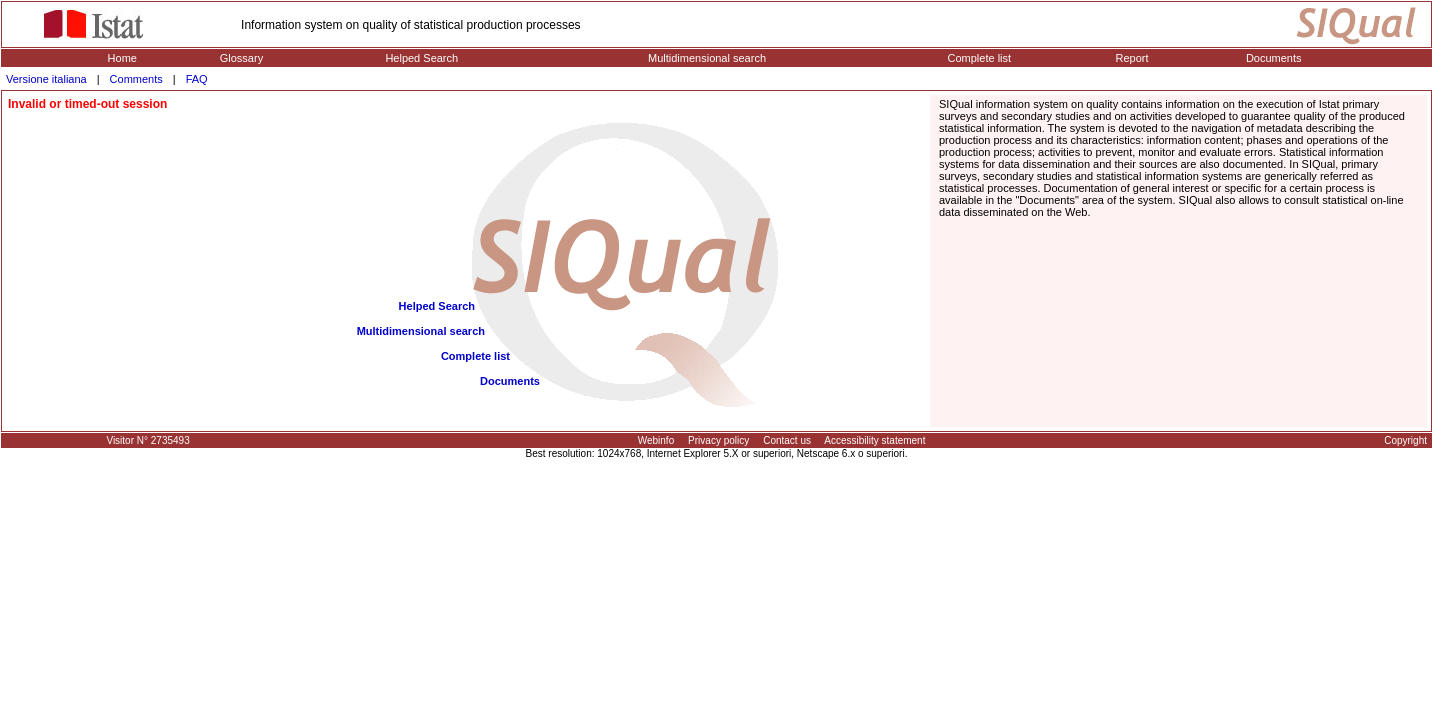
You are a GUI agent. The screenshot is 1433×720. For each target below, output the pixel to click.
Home (122, 58)
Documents (1274, 58)
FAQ (197, 79)
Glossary (241, 58)
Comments (136, 79)
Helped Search (421, 58)
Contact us (787, 440)
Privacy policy (718, 440)
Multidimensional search (707, 58)
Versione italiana (46, 79)
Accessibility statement (874, 440)
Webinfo (656, 440)
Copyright (1405, 440)
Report (1132, 58)
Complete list (980, 58)
